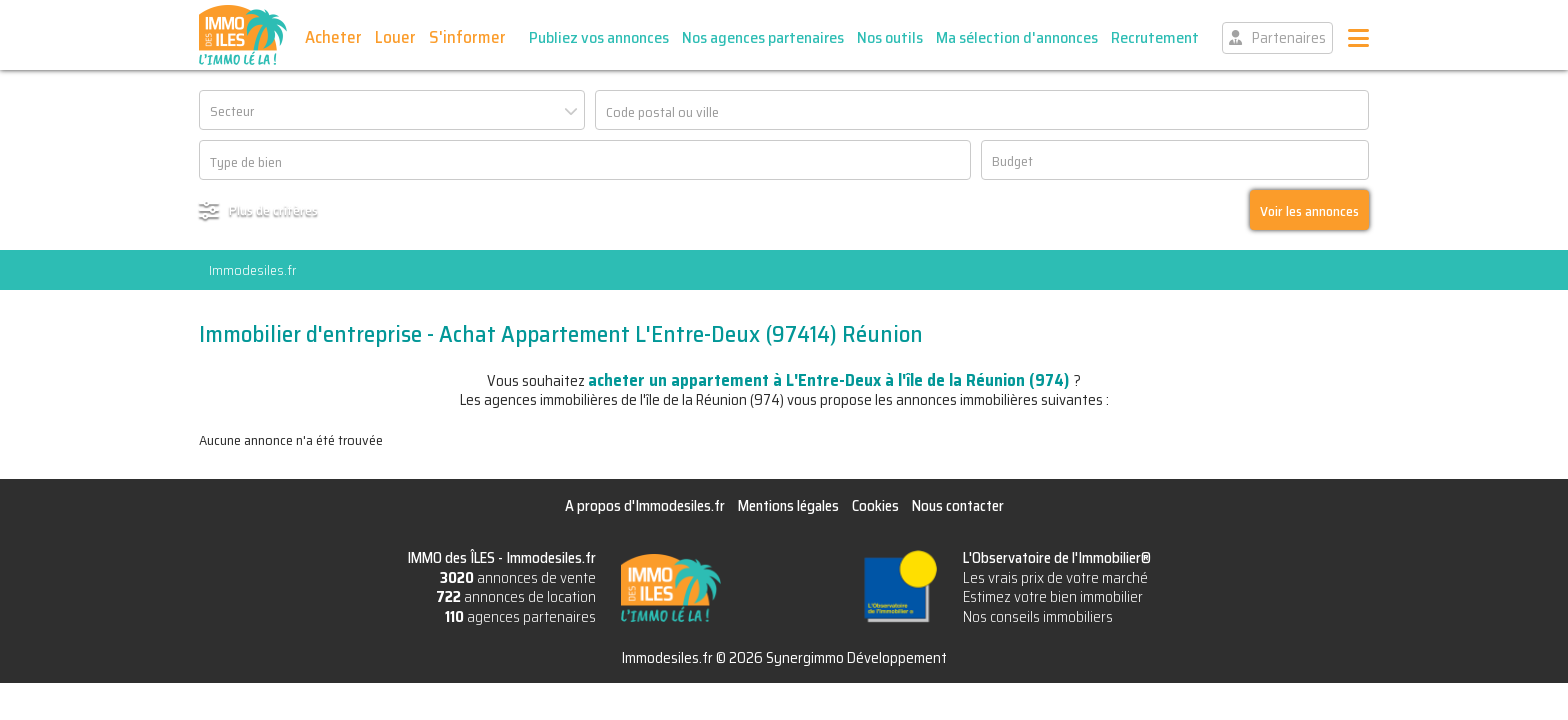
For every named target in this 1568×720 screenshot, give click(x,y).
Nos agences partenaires (763, 37)
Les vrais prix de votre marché (1055, 578)
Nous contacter (958, 506)
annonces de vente (518, 578)
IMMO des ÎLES (243, 35)
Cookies (875, 506)
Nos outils (890, 37)
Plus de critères (273, 210)
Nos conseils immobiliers (1038, 617)
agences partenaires (520, 617)
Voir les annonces (1309, 211)
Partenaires (1289, 38)
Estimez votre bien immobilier (1053, 597)
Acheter (333, 37)
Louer (395, 37)
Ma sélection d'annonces (1017, 37)
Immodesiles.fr (252, 270)
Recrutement (1155, 37)
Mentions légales (788, 506)
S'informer (467, 37)
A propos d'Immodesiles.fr (645, 506)
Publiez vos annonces (599, 37)
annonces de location (516, 597)
